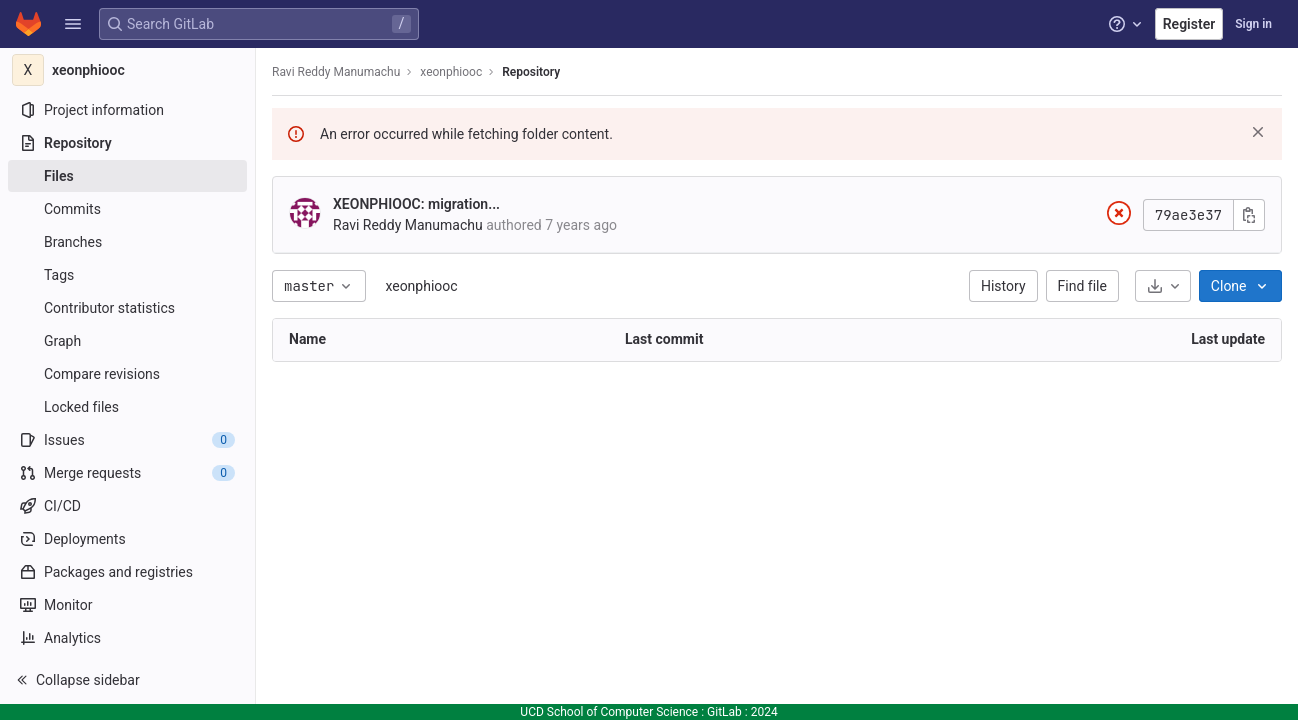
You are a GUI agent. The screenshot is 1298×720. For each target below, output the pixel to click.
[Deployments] (127, 539)
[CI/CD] (127, 506)
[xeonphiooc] (128, 70)
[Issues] (127, 440)
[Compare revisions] (127, 374)
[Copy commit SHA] (1249, 215)
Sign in (1253, 24)
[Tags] (127, 275)
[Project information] (127, 110)
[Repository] (127, 143)
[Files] (127, 176)
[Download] (1163, 286)
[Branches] (127, 242)
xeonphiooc (421, 286)
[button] (73, 24)
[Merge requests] (127, 473)
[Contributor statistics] (127, 308)
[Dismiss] (1258, 132)
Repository (531, 72)
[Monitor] (127, 605)
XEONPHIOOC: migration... (416, 204)
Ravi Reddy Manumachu (336, 72)
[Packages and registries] (127, 572)
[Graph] (127, 341)
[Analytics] (127, 638)
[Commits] (127, 209)
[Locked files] (127, 407)
